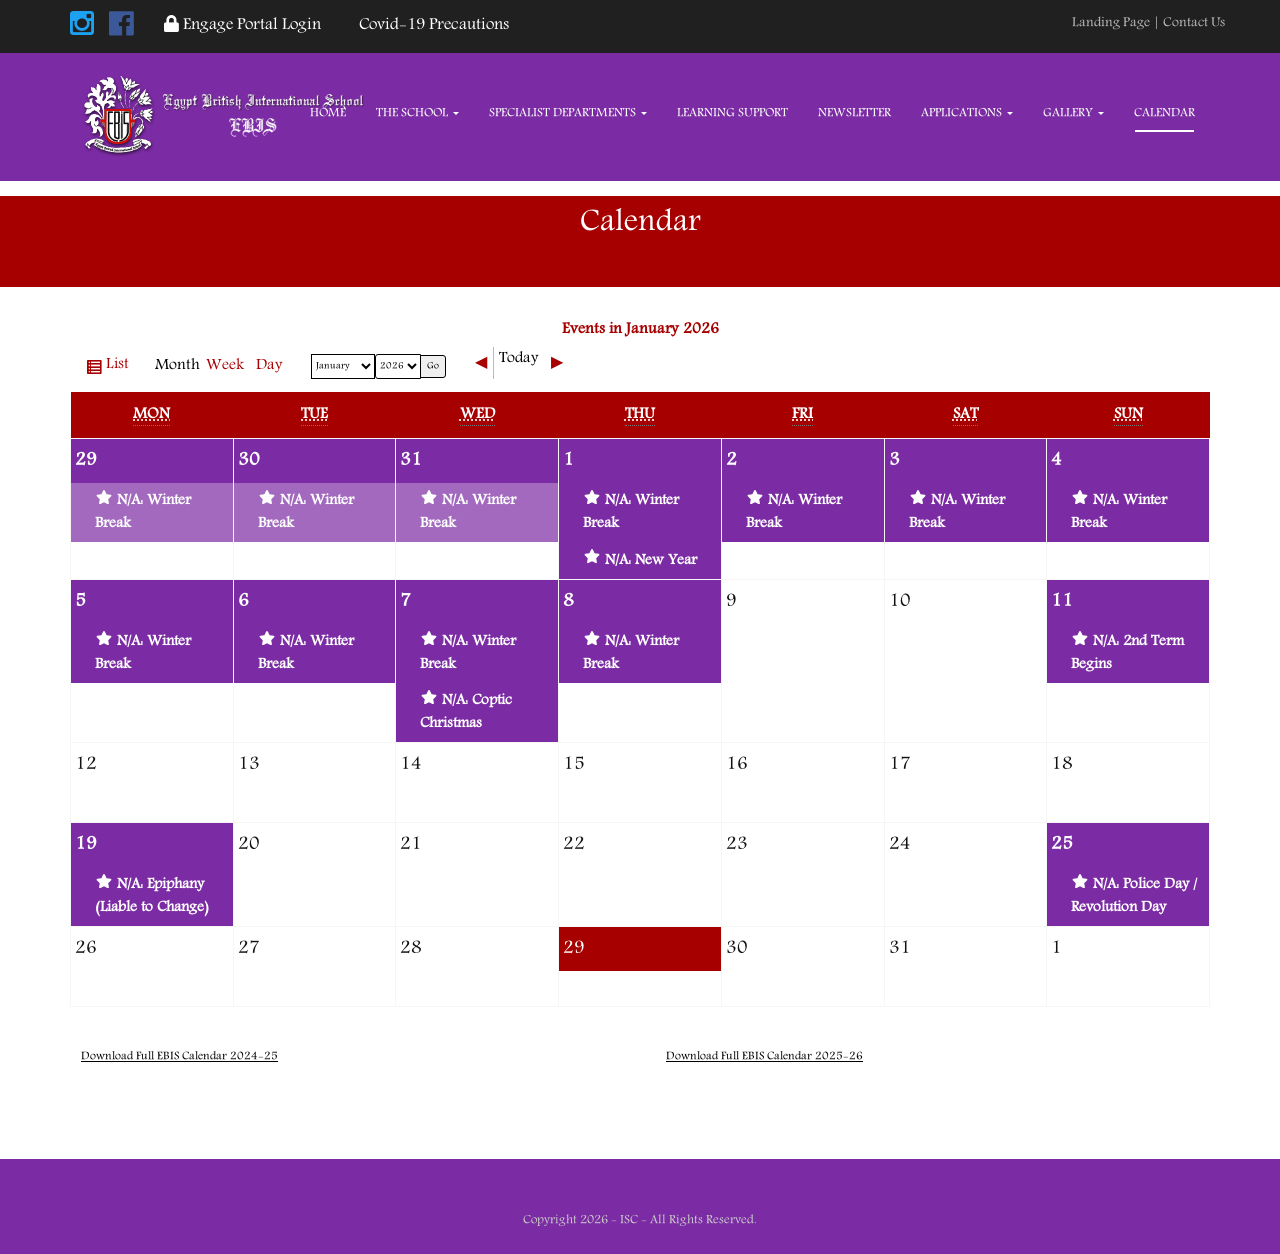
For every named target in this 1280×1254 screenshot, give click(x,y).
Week (225, 366)
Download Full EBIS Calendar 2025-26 (764, 1056)
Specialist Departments (568, 113)
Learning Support (732, 113)
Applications (967, 113)
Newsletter (854, 113)
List (120, 368)
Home (328, 113)
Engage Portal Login (242, 25)
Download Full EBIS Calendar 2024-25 (179, 1056)
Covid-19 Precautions (430, 25)
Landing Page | (1117, 23)
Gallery (1073, 113)
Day (269, 366)
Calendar (1164, 113)
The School (417, 113)
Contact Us (1194, 23)
